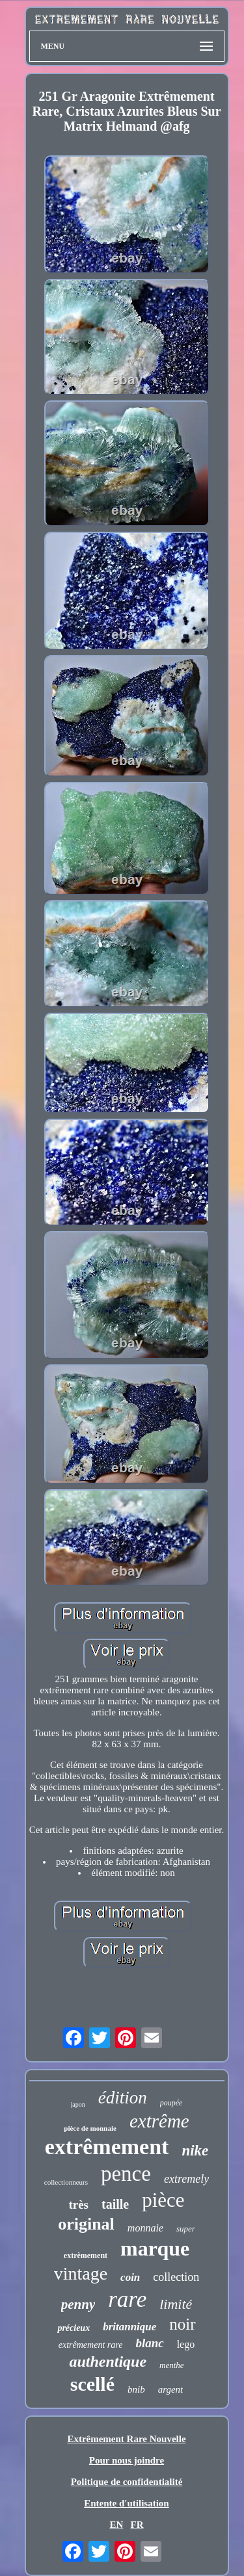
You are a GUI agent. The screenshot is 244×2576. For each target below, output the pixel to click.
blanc (149, 2343)
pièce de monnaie (90, 2128)
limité (175, 2304)
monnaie (145, 2227)
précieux (73, 2328)
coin (130, 2277)
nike (195, 2150)
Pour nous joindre (126, 2460)
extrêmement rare (91, 2345)
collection (176, 2276)
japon (78, 2104)
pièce (163, 2200)
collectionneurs (66, 2182)
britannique (129, 2327)
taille (115, 2204)
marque (154, 2248)
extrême (159, 2121)
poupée (171, 2102)
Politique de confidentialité (127, 2482)
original (86, 2224)
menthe (171, 2365)
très (78, 2204)
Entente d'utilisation (126, 2503)
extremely (186, 2178)
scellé (92, 2384)
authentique (107, 2361)
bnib (136, 2389)
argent (170, 2389)
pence (126, 2173)
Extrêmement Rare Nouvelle (126, 2439)
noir (182, 2324)
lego (186, 2344)
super (185, 2228)
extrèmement (85, 2255)
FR (137, 2524)
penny (78, 2304)
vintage (80, 2273)
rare (127, 2299)
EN (116, 2524)
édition (122, 2097)
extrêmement (107, 2147)
